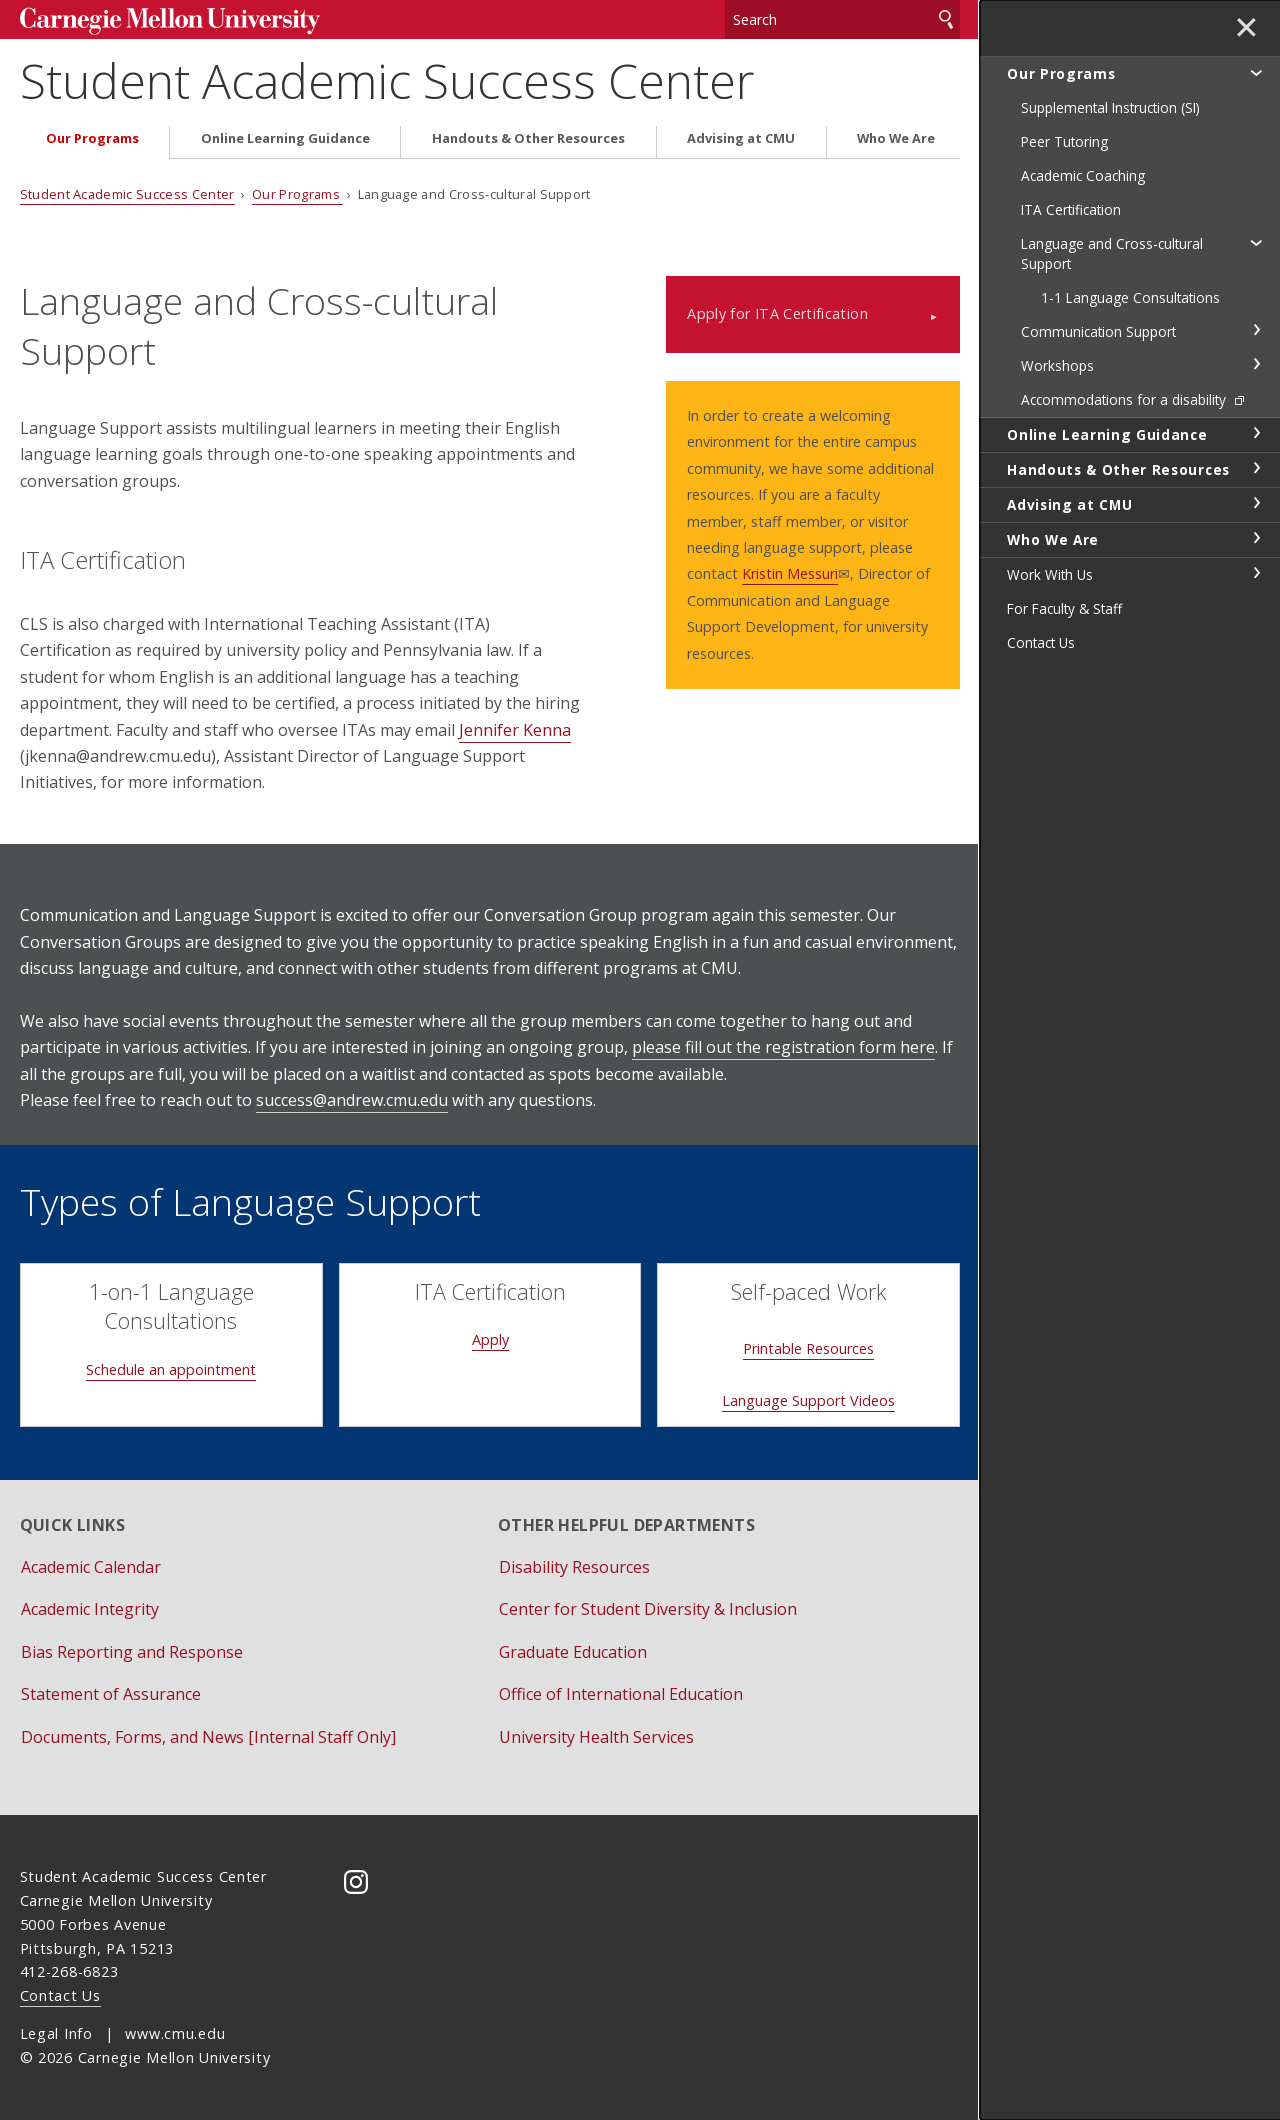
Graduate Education (573, 1652)
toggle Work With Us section (1256, 573)
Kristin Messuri (790, 573)
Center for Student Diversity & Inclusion (648, 1609)
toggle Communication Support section (1256, 330)
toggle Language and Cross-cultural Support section (1256, 242)
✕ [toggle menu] (1246, 29)
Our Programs (92, 138)
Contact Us (60, 1995)
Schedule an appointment (171, 1369)
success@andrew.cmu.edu (352, 1100)
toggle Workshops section (1256, 364)
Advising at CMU (741, 138)
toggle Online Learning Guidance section (1256, 433)
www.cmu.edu (175, 2033)
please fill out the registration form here (783, 1047)
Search (946, 19)
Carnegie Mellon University (170, 21)
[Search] (842, 19)
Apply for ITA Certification (777, 313)
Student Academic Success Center (387, 80)
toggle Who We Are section (1256, 538)
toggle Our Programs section (1256, 72)
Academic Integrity (90, 1609)
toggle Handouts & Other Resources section (1256, 468)
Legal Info (56, 2033)
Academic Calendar (91, 1567)
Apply (490, 1339)
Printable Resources (808, 1348)
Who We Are (896, 138)
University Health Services (596, 1737)
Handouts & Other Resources (528, 138)
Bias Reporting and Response (132, 1652)
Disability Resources (574, 1567)
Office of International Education (621, 1694)
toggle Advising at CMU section (1256, 503)
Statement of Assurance (111, 1694)
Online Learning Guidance (285, 138)
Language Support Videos (808, 1400)
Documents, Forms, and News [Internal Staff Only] (208, 1737)
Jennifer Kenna (515, 730)
